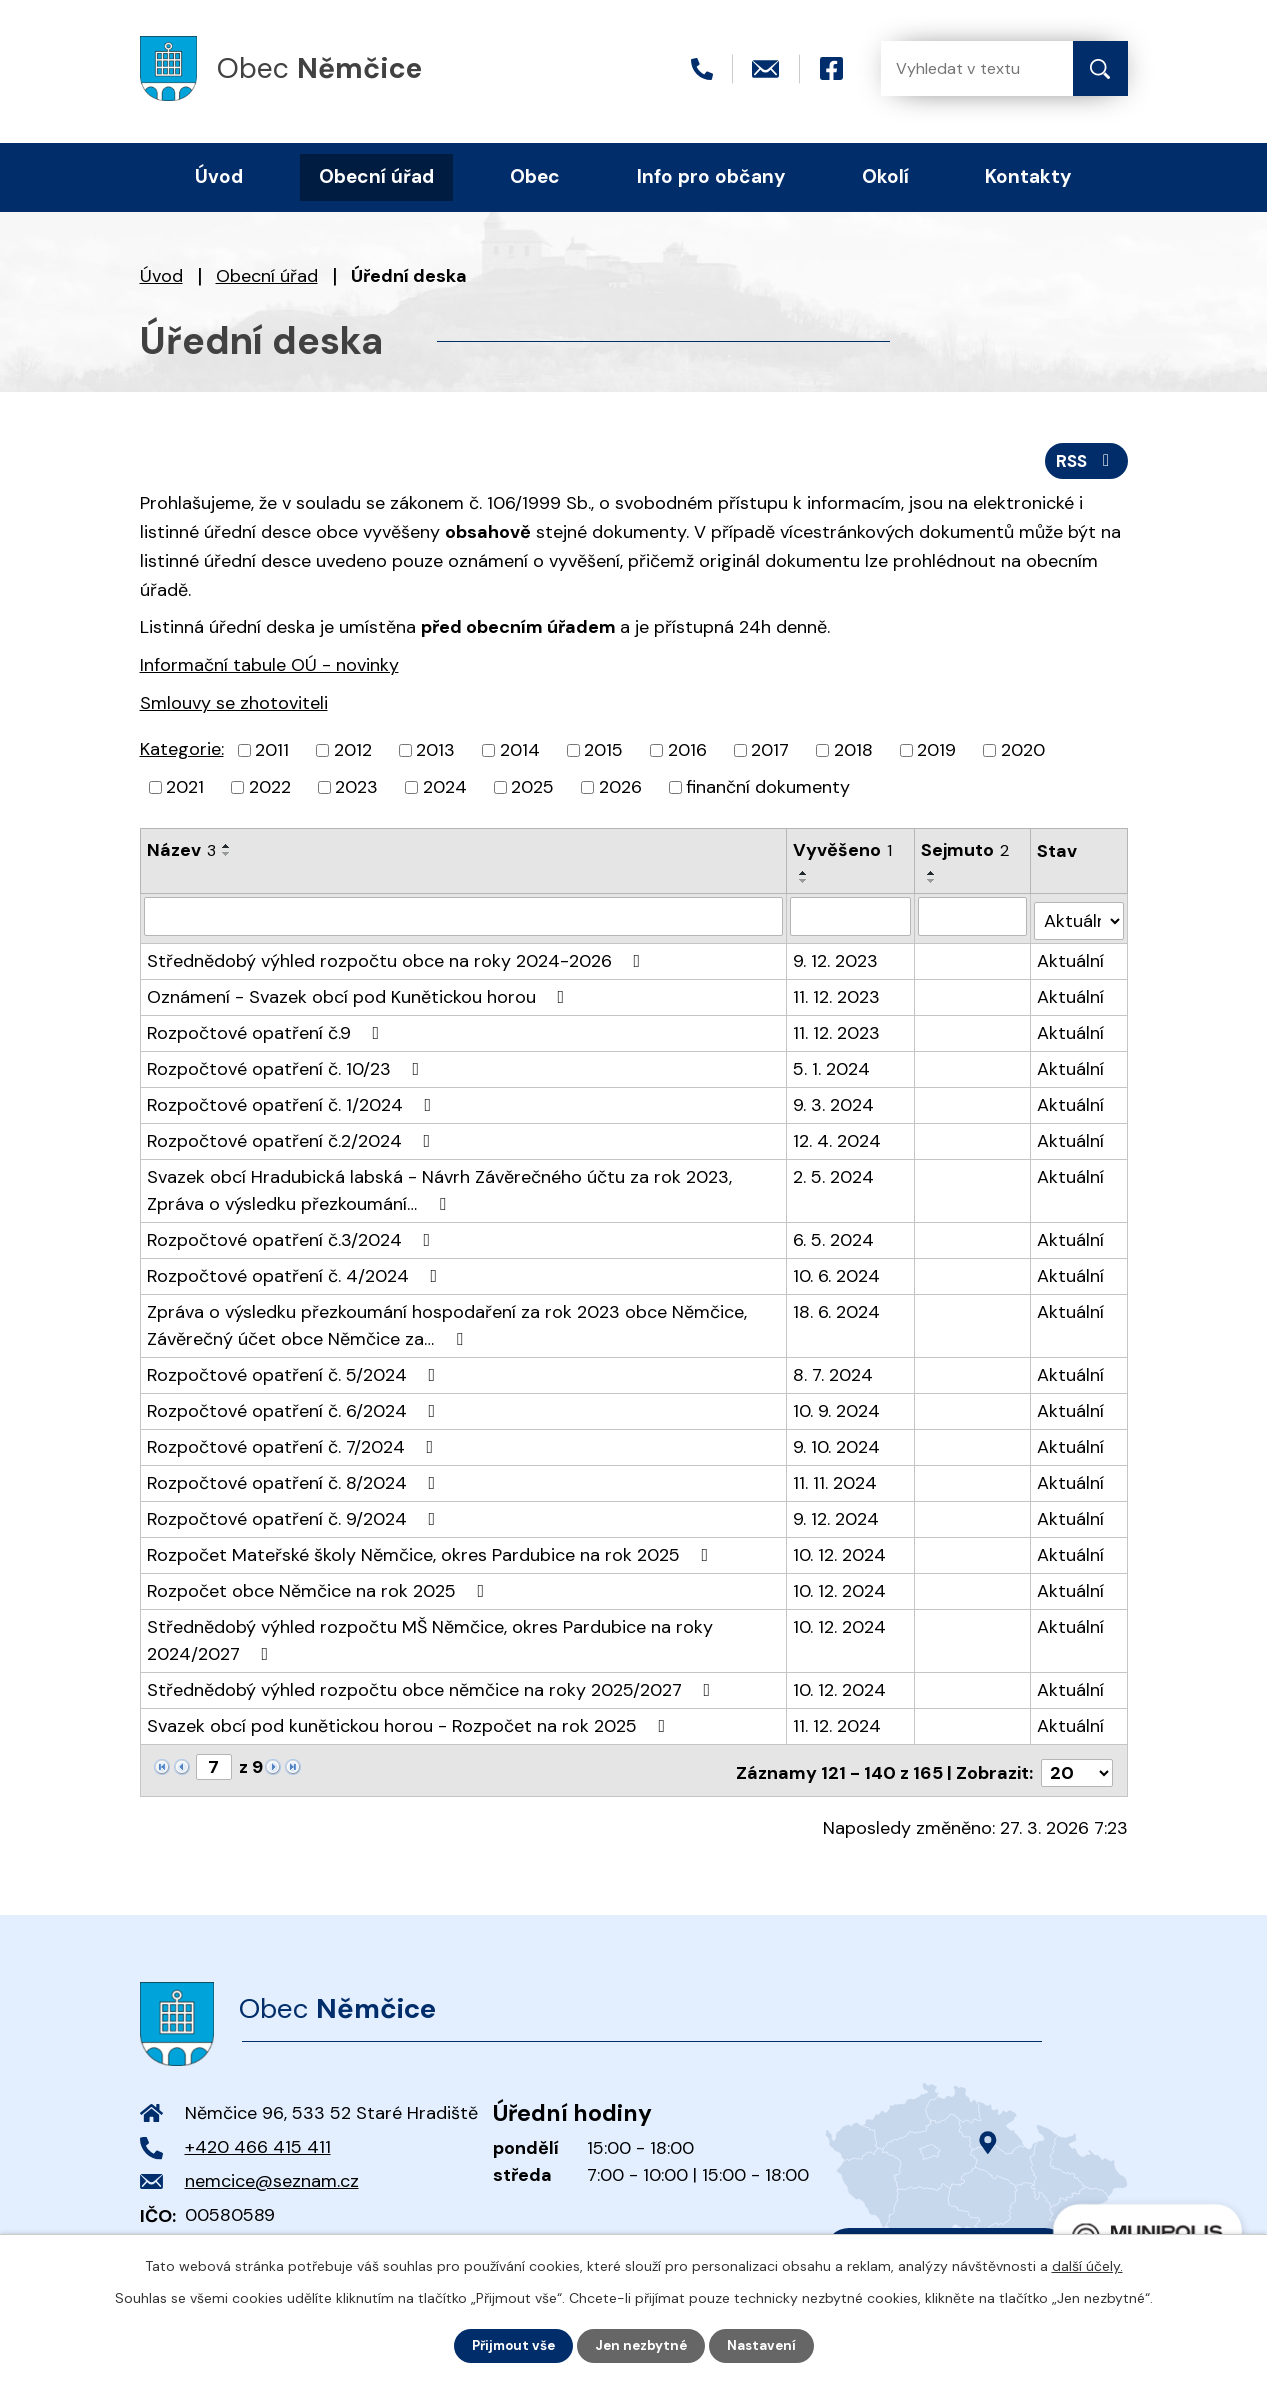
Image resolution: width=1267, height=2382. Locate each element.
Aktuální (1071, 960)
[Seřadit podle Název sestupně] (227, 858)
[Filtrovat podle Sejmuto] (972, 920)
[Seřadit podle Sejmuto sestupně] (932, 885)
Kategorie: (182, 753)
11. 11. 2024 (836, 1482)
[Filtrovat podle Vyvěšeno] (851, 920)
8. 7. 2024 (834, 1374)
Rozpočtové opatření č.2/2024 (293, 1140)
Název (181, 854)
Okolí (885, 176)
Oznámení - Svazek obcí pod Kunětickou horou (360, 996)
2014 (520, 754)
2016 (687, 754)
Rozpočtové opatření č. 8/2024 (295, 1482)
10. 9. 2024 (837, 1410)
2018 (853, 754)
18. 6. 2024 (837, 1311)
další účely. (1087, 2265)
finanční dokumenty (768, 791)
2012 (353, 754)
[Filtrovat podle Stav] (1079, 919)
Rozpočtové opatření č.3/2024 (293, 1239)
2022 (270, 791)
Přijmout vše (509, 2345)
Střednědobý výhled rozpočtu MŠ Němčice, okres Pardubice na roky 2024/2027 (430, 1639)
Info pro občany (711, 176)
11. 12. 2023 (837, 996)
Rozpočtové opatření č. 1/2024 (293, 1104)
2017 (770, 754)
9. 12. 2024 (837, 1518)
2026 (620, 791)
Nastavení (766, 2345)
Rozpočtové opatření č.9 (267, 1032)
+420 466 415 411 (258, 2141)
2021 (185, 791)
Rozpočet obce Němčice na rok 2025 (320, 1590)
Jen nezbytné (642, 2345)
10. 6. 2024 (837, 1275)
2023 (356, 791)
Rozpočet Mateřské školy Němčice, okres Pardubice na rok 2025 (432, 1554)
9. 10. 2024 (837, 1446)
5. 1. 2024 (832, 1068)
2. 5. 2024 (834, 1176)
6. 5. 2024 (834, 1239)
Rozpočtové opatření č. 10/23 (287, 1068)
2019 (936, 754)
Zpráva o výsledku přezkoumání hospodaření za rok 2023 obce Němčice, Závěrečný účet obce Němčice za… (447, 1324)
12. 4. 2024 (838, 1140)
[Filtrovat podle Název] (464, 920)
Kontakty (1028, 176)
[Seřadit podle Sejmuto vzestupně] (932, 877)
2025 (532, 791)
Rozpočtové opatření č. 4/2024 (296, 1275)
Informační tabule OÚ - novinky (269, 670)
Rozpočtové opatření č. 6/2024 (295, 1410)
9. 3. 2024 (834, 1104)
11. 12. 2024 (838, 1725)
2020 (1023, 754)
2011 (272, 754)
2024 (445, 791)
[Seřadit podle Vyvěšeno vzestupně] (805, 877)
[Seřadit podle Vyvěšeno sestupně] (805, 885)
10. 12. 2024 (840, 1554)
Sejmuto (965, 854)
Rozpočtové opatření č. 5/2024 (295, 1374)
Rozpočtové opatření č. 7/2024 (294, 1446)
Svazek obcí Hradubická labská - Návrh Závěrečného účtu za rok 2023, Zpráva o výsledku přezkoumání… (439, 1189)
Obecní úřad (267, 276)
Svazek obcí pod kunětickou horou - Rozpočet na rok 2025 (410, 1725)
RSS (1084, 464)
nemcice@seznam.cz (272, 2175)
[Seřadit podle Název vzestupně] (227, 850)
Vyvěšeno (843, 854)
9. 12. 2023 (836, 960)
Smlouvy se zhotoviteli (234, 708)
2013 (435, 754)
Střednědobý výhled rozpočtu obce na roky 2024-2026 (398, 960)
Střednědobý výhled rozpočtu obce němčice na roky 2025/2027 (433, 1689)
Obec (535, 176)
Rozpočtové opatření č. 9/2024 (295, 1518)
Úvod (161, 276)
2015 (603, 754)
